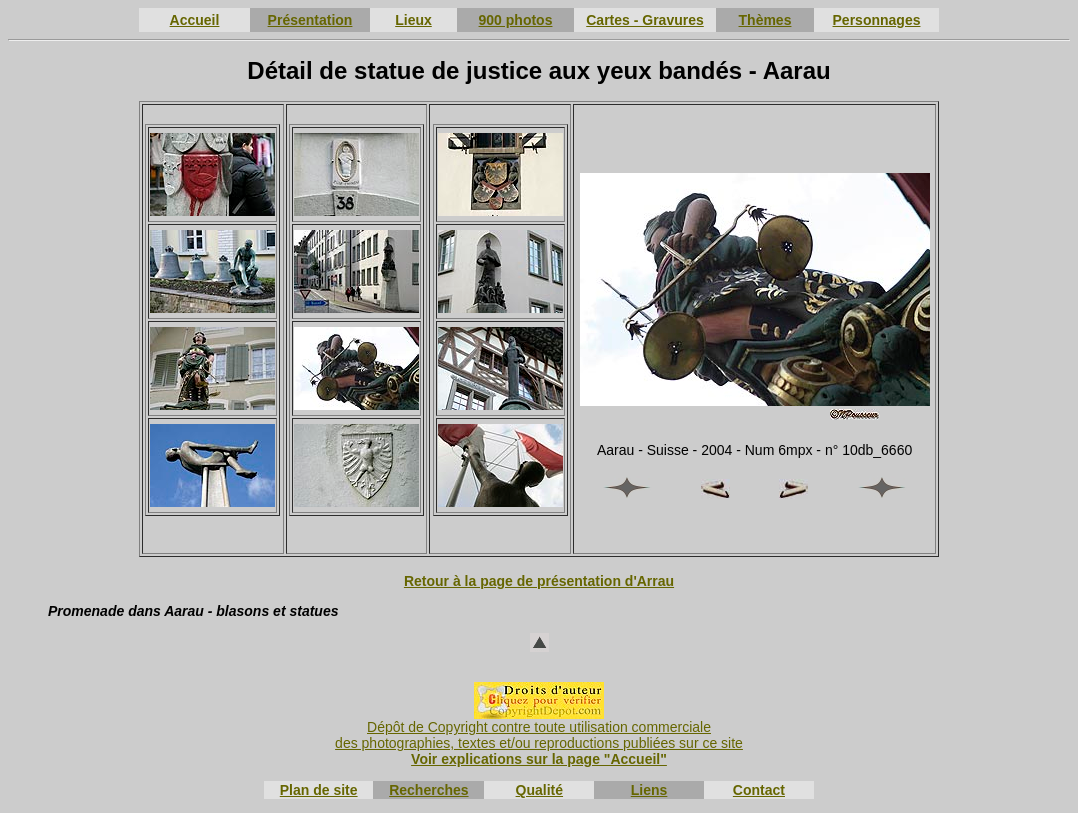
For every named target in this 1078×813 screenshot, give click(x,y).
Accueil (195, 20)
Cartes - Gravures (645, 20)
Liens (649, 790)
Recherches (428, 790)
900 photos (516, 20)
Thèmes (765, 20)
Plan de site (319, 790)
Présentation (310, 20)
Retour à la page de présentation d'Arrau (539, 581)
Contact (759, 790)
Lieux (413, 20)
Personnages (877, 20)
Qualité (539, 790)
